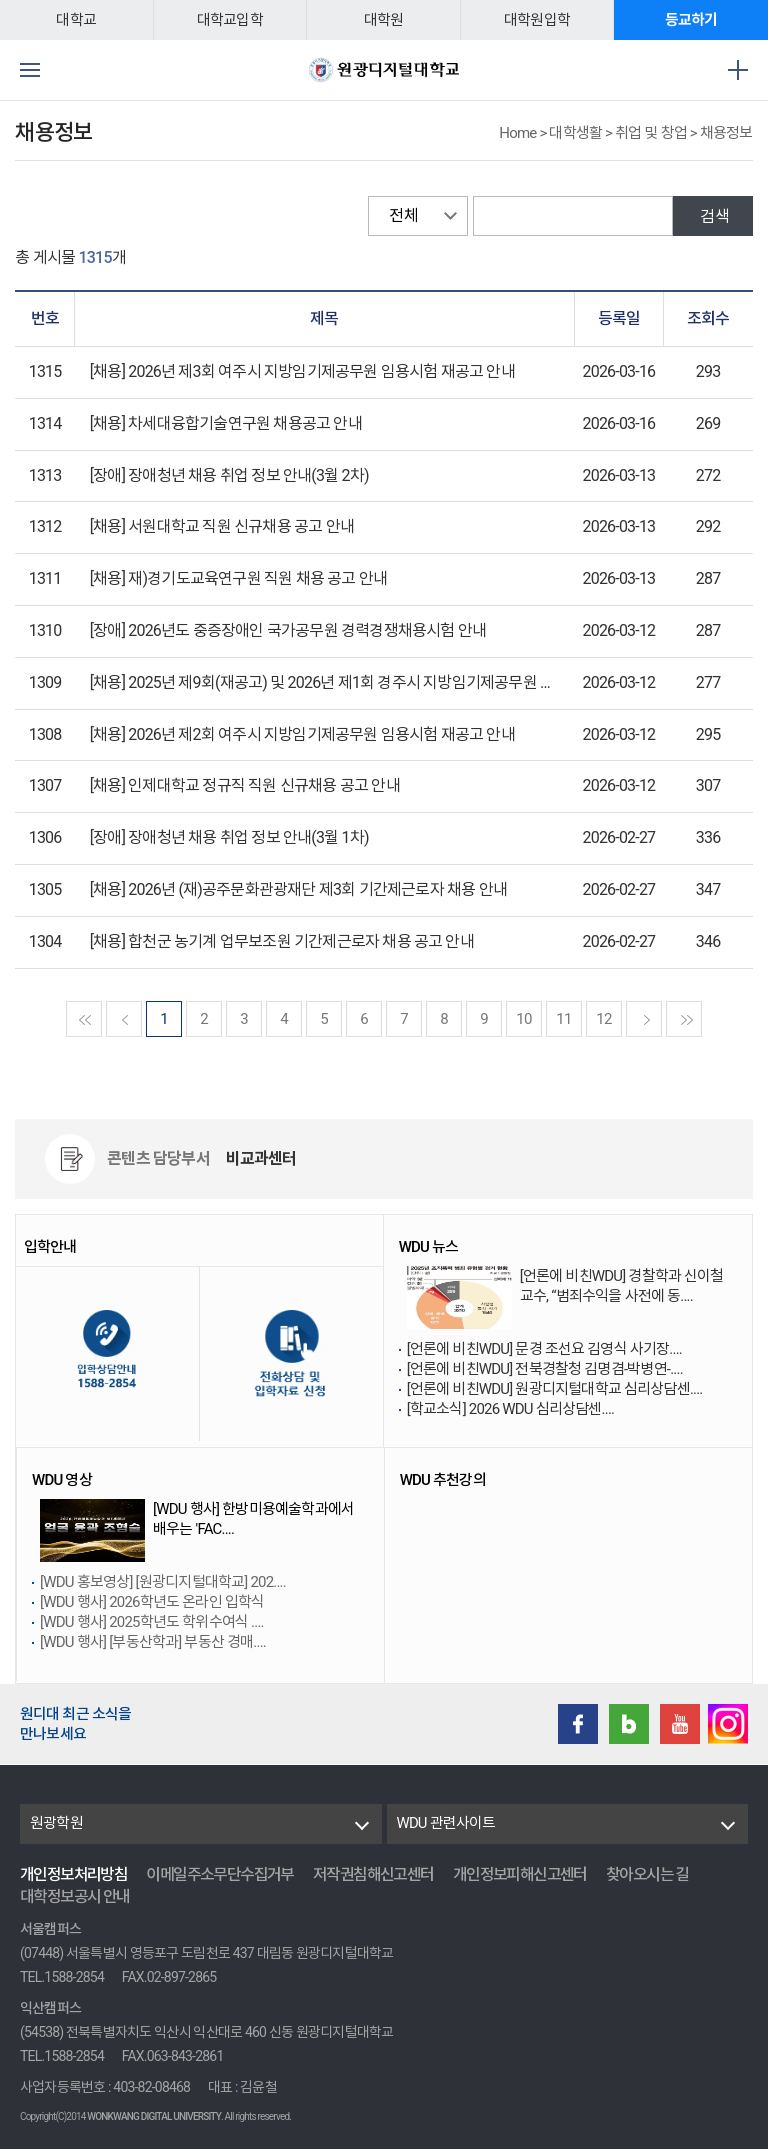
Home (517, 133)
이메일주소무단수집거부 (219, 1874)
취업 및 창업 (651, 133)
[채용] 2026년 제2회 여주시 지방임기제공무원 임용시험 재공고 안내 (302, 734)
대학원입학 (537, 20)
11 (563, 1019)
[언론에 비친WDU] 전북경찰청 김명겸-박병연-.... (545, 1369)
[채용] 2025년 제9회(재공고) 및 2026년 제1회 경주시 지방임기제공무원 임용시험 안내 (359, 682)
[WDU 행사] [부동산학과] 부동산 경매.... (153, 1642)
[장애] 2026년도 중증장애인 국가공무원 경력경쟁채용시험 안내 (288, 630)
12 (603, 1019)
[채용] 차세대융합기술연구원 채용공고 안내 (226, 423)
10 (523, 1019)
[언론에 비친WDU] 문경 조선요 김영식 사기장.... (544, 1349)
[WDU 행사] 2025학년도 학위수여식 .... (152, 1622)
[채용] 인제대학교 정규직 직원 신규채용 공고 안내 (245, 785)
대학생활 (575, 133)
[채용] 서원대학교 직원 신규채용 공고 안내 (222, 526)
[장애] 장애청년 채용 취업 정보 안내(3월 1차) (229, 837)
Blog (629, 1724)
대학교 (76, 20)
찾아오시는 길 (647, 1874)
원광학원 (56, 1823)
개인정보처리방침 (73, 1874)
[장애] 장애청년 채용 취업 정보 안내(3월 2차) (229, 475)
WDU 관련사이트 (446, 1823)
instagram (728, 1724)
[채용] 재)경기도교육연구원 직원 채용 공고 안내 (238, 578)
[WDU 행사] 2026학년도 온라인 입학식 (152, 1602)
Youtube (680, 1724)
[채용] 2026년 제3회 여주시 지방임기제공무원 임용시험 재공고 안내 (302, 371)
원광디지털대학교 (384, 70)
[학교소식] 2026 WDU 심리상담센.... (511, 1409)
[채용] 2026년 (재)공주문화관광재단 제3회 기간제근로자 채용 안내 (298, 889)
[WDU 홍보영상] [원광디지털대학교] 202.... (163, 1582)
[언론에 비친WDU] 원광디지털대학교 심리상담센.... (555, 1389)
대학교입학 (230, 20)
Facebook (578, 1724)
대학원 (384, 20)
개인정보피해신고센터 (520, 1874)
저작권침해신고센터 (373, 1874)
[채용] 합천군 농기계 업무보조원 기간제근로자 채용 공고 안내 (282, 941)
